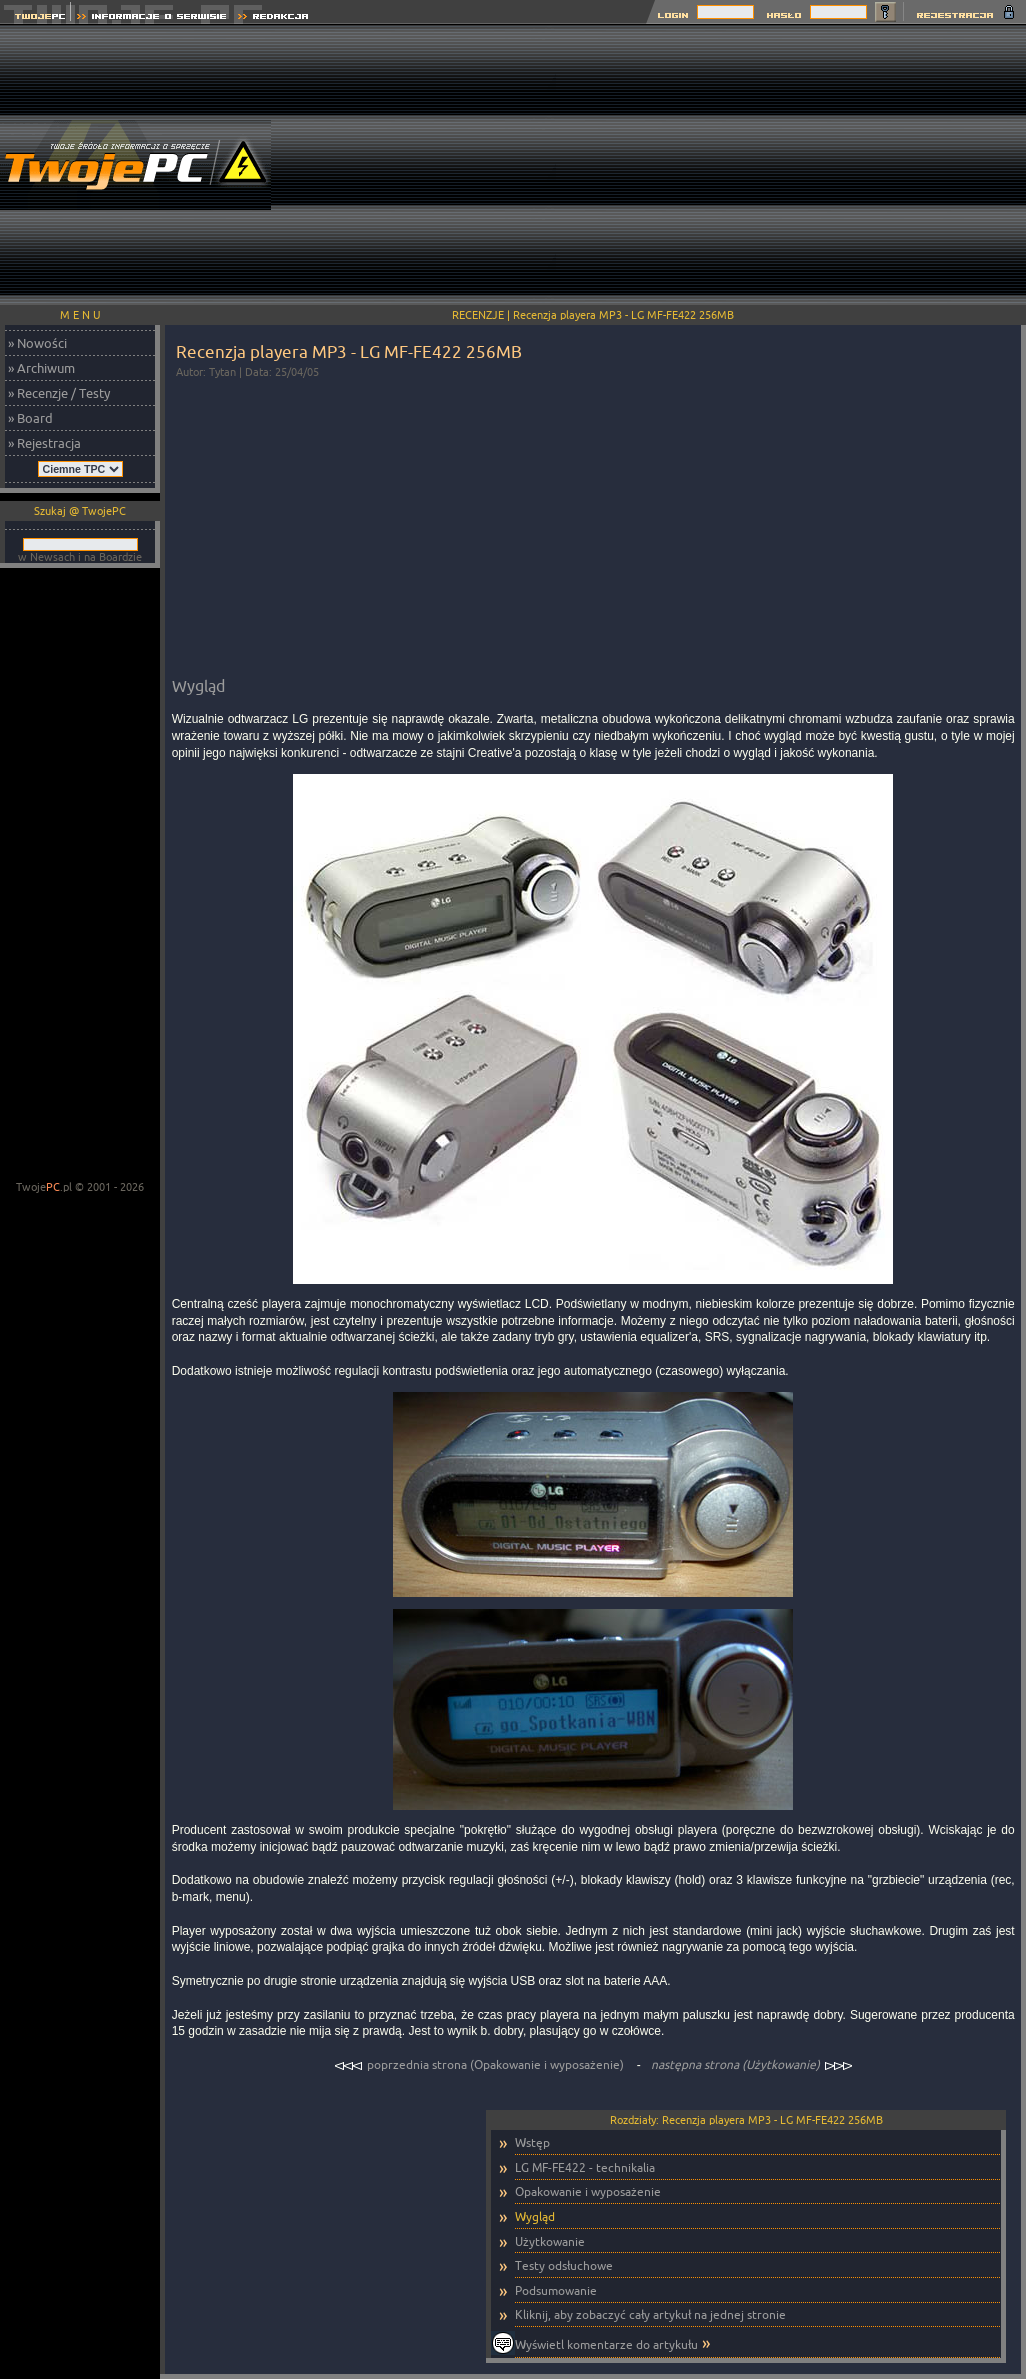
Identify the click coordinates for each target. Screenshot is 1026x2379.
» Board (30, 418)
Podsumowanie (556, 2290)
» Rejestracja (44, 443)
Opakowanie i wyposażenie (588, 2191)
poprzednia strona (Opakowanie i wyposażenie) (480, 2064)
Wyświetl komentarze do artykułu (606, 2344)
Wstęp (532, 2142)
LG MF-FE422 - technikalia (585, 2167)
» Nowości (37, 343)
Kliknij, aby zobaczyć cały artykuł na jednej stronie (650, 2314)
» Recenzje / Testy (59, 393)
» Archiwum (41, 368)
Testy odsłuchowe (564, 2265)
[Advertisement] (791, 165)
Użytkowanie (550, 2241)
